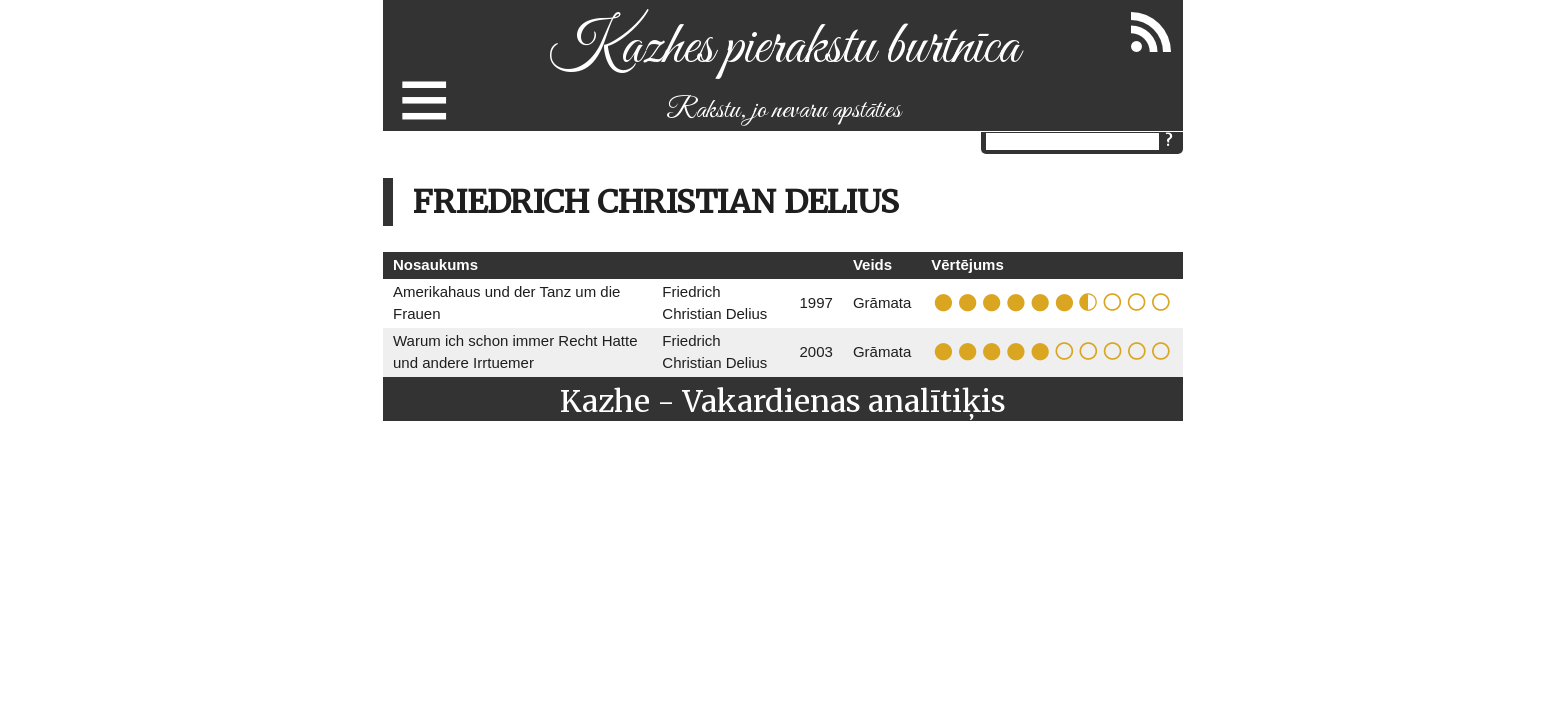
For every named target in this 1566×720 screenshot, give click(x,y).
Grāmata (882, 302)
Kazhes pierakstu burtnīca (783, 48)
